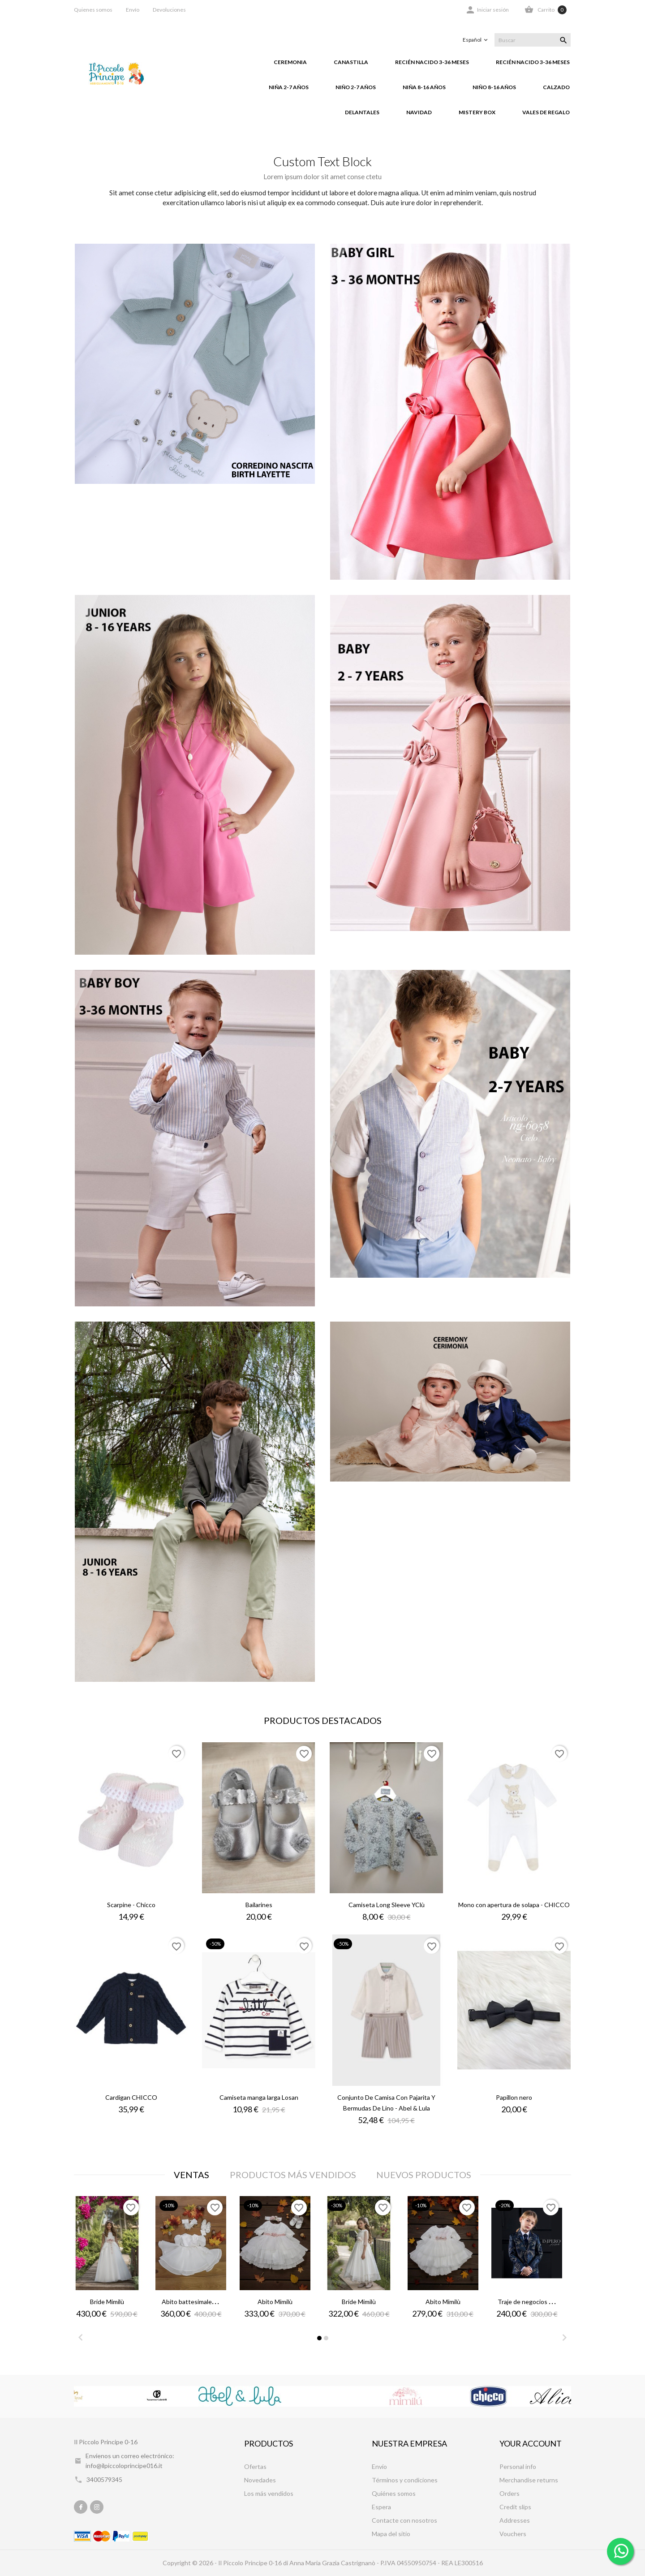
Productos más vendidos (293, 2174)
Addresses (514, 2520)
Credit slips (515, 2507)
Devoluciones (169, 9)
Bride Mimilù (107, 2301)
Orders (509, 2493)
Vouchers (512, 2533)
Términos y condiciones (405, 2480)
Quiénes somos (394, 2493)
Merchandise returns (528, 2480)
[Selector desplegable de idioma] (476, 40)
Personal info (517, 2466)
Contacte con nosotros (404, 2520)
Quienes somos (93, 9)
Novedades (260, 2480)
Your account (530, 2443)
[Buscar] (532, 40)
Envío (132, 9)
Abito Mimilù (275, 2301)
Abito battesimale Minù (194, 2301)
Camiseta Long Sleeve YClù (386, 1904)
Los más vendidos (268, 2493)
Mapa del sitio (391, 2533)
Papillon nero (514, 2097)
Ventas (191, 2174)
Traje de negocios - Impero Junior (544, 2301)
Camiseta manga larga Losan (258, 2097)
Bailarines (258, 1904)
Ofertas (255, 2466)
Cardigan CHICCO (131, 2097)
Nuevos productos (423, 2174)
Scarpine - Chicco (131, 1904)
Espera (381, 2507)
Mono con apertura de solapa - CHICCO (514, 1904)
